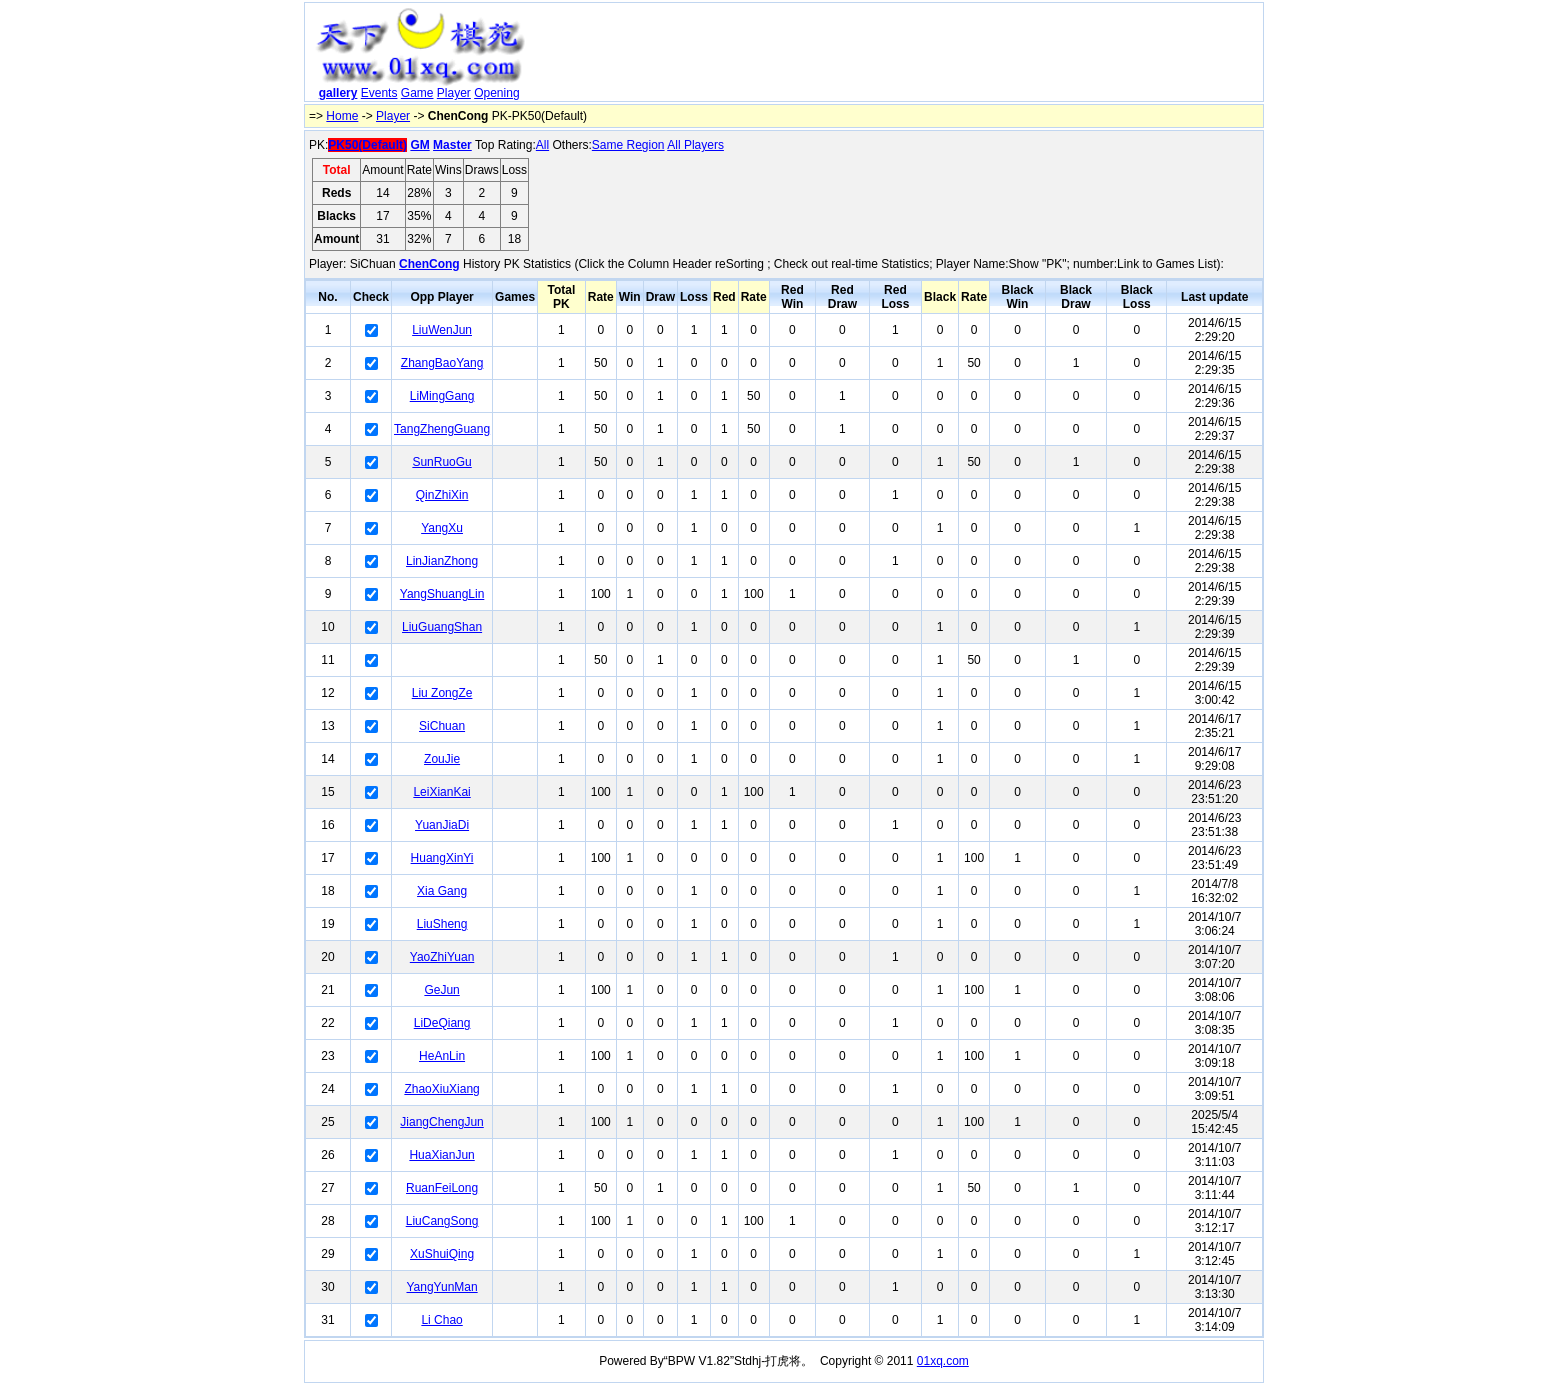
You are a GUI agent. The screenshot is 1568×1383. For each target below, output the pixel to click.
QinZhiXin (442, 495)
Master (452, 145)
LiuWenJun (442, 330)
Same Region (628, 145)
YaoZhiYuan (442, 957)
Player (454, 93)
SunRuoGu (441, 462)
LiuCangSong (442, 1221)
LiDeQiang (442, 1023)
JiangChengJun (441, 1122)
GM (419, 145)
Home (342, 116)
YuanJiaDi (442, 825)
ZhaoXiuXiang (441, 1089)
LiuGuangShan (442, 627)
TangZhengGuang (442, 429)
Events (379, 93)
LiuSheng (442, 924)
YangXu (442, 528)
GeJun (441, 990)
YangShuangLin (442, 594)
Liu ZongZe (442, 693)
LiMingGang (442, 396)
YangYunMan (441, 1287)
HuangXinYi (442, 858)
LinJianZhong (442, 561)
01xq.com (943, 1361)
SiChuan (442, 726)
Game (417, 93)
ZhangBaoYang (442, 363)
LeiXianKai (441, 792)
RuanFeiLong (442, 1188)
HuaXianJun (441, 1155)
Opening (496, 93)
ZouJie (442, 759)
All (542, 145)
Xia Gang (442, 891)
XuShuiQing (442, 1254)
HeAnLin (442, 1056)
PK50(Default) (367, 145)
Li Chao (441, 1320)
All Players (695, 145)
